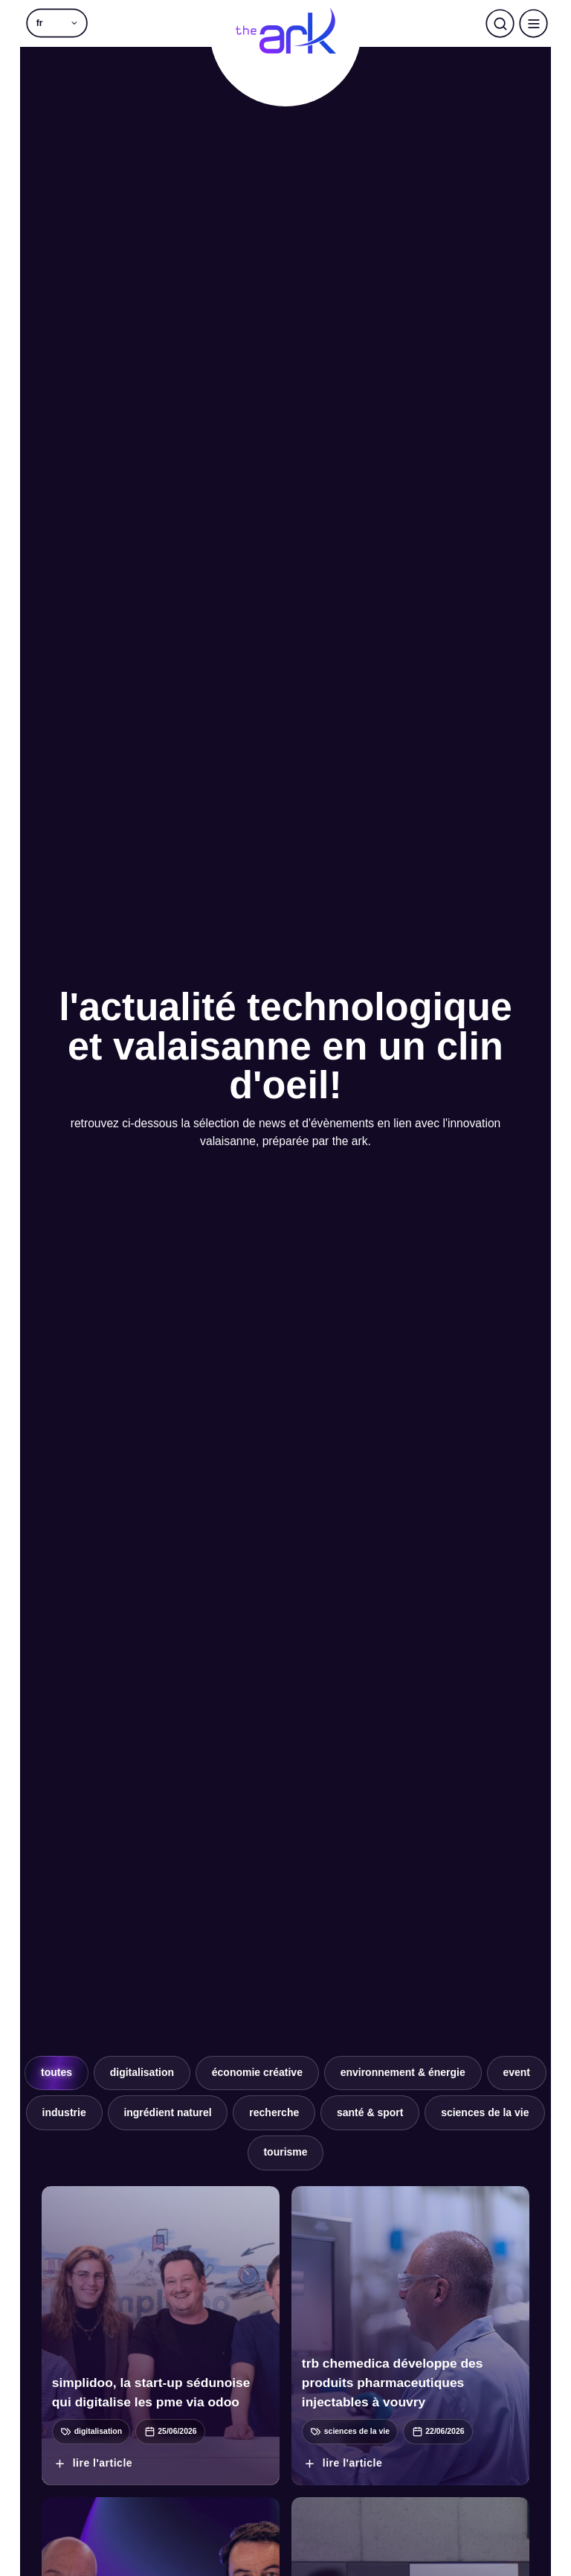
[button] (57, 23)
